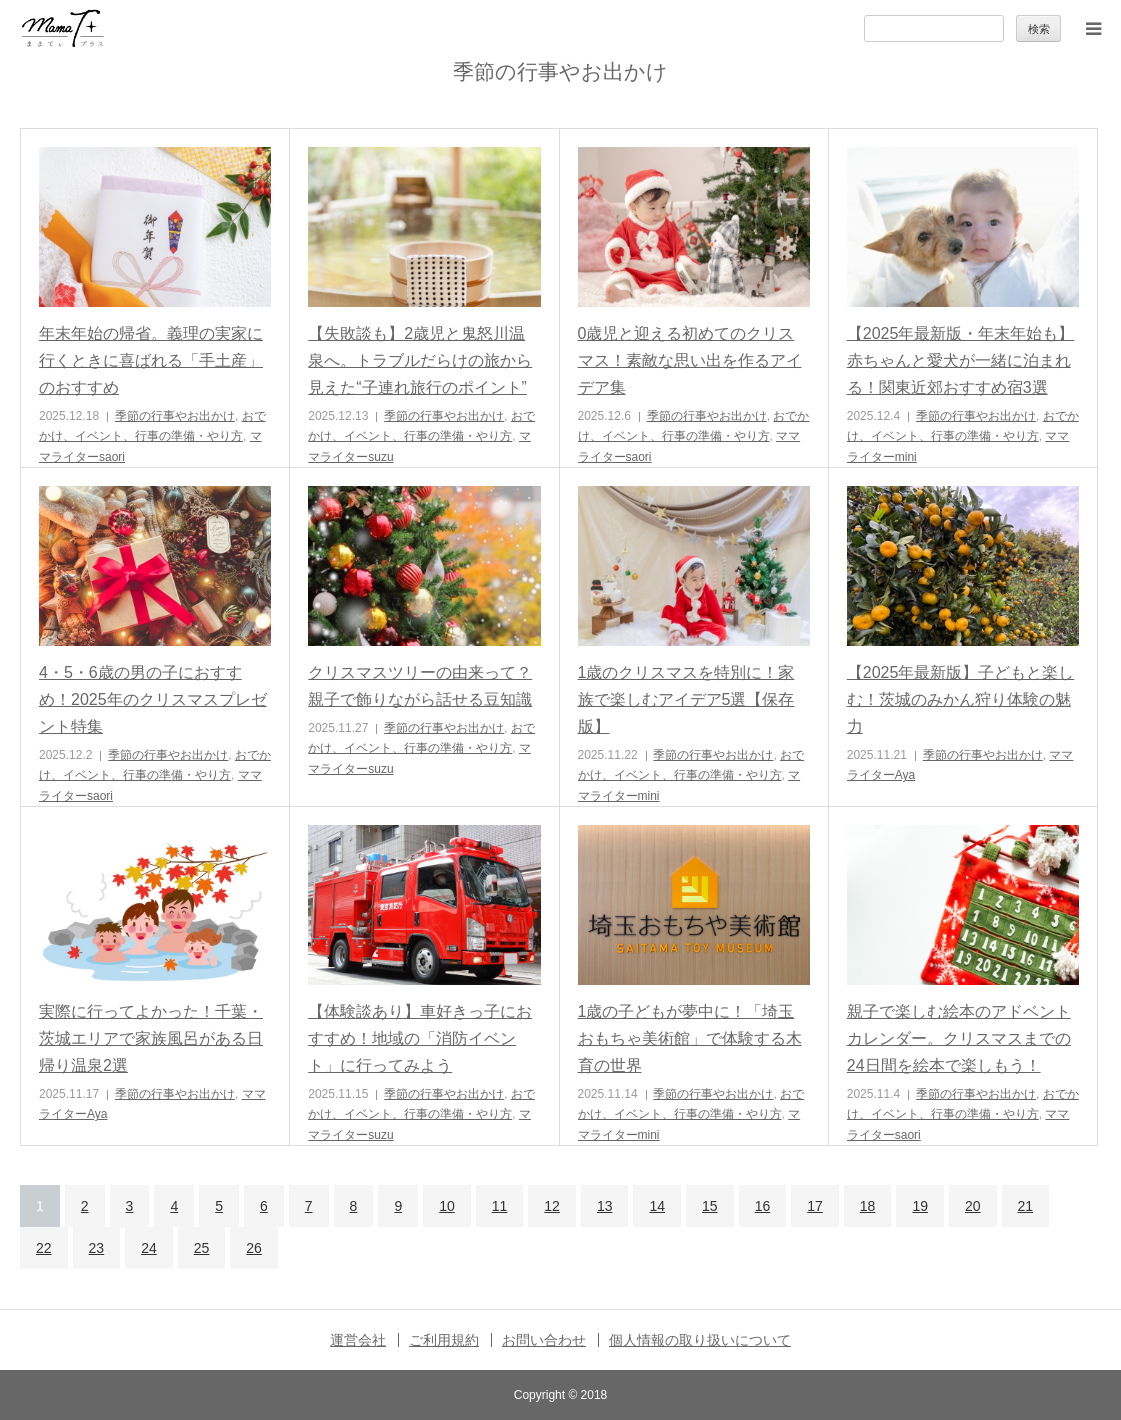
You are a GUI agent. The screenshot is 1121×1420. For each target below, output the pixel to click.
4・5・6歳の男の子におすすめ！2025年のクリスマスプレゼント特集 (153, 699)
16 (763, 1206)
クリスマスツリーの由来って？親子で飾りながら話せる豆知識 (420, 686)
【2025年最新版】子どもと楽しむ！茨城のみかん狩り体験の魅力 (961, 699)
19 (920, 1206)
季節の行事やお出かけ (175, 416)
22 (44, 1248)
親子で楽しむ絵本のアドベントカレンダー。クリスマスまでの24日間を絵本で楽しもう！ (959, 1038)
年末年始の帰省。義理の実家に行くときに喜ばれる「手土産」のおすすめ (151, 360)
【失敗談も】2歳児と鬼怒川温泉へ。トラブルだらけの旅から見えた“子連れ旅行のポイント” (420, 360)
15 (710, 1206)
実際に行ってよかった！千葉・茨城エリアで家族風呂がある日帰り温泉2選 (151, 1038)
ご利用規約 (444, 1340)
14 (657, 1206)
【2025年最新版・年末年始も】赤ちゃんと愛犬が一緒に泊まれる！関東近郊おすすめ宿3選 (961, 360)
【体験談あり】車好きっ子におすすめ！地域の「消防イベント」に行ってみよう (420, 1038)
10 (447, 1206)
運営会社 (358, 1340)
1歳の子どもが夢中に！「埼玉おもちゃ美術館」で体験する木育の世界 (690, 1038)
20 (973, 1206)
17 (815, 1206)
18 (868, 1206)
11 (500, 1206)
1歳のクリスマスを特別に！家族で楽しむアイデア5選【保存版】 (686, 699)
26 (254, 1248)
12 (552, 1206)
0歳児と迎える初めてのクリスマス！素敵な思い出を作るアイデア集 (690, 360)
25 (202, 1248)
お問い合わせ (544, 1340)
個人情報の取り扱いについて (700, 1340)
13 (605, 1206)
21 (1026, 1206)
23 (97, 1248)
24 (149, 1248)
